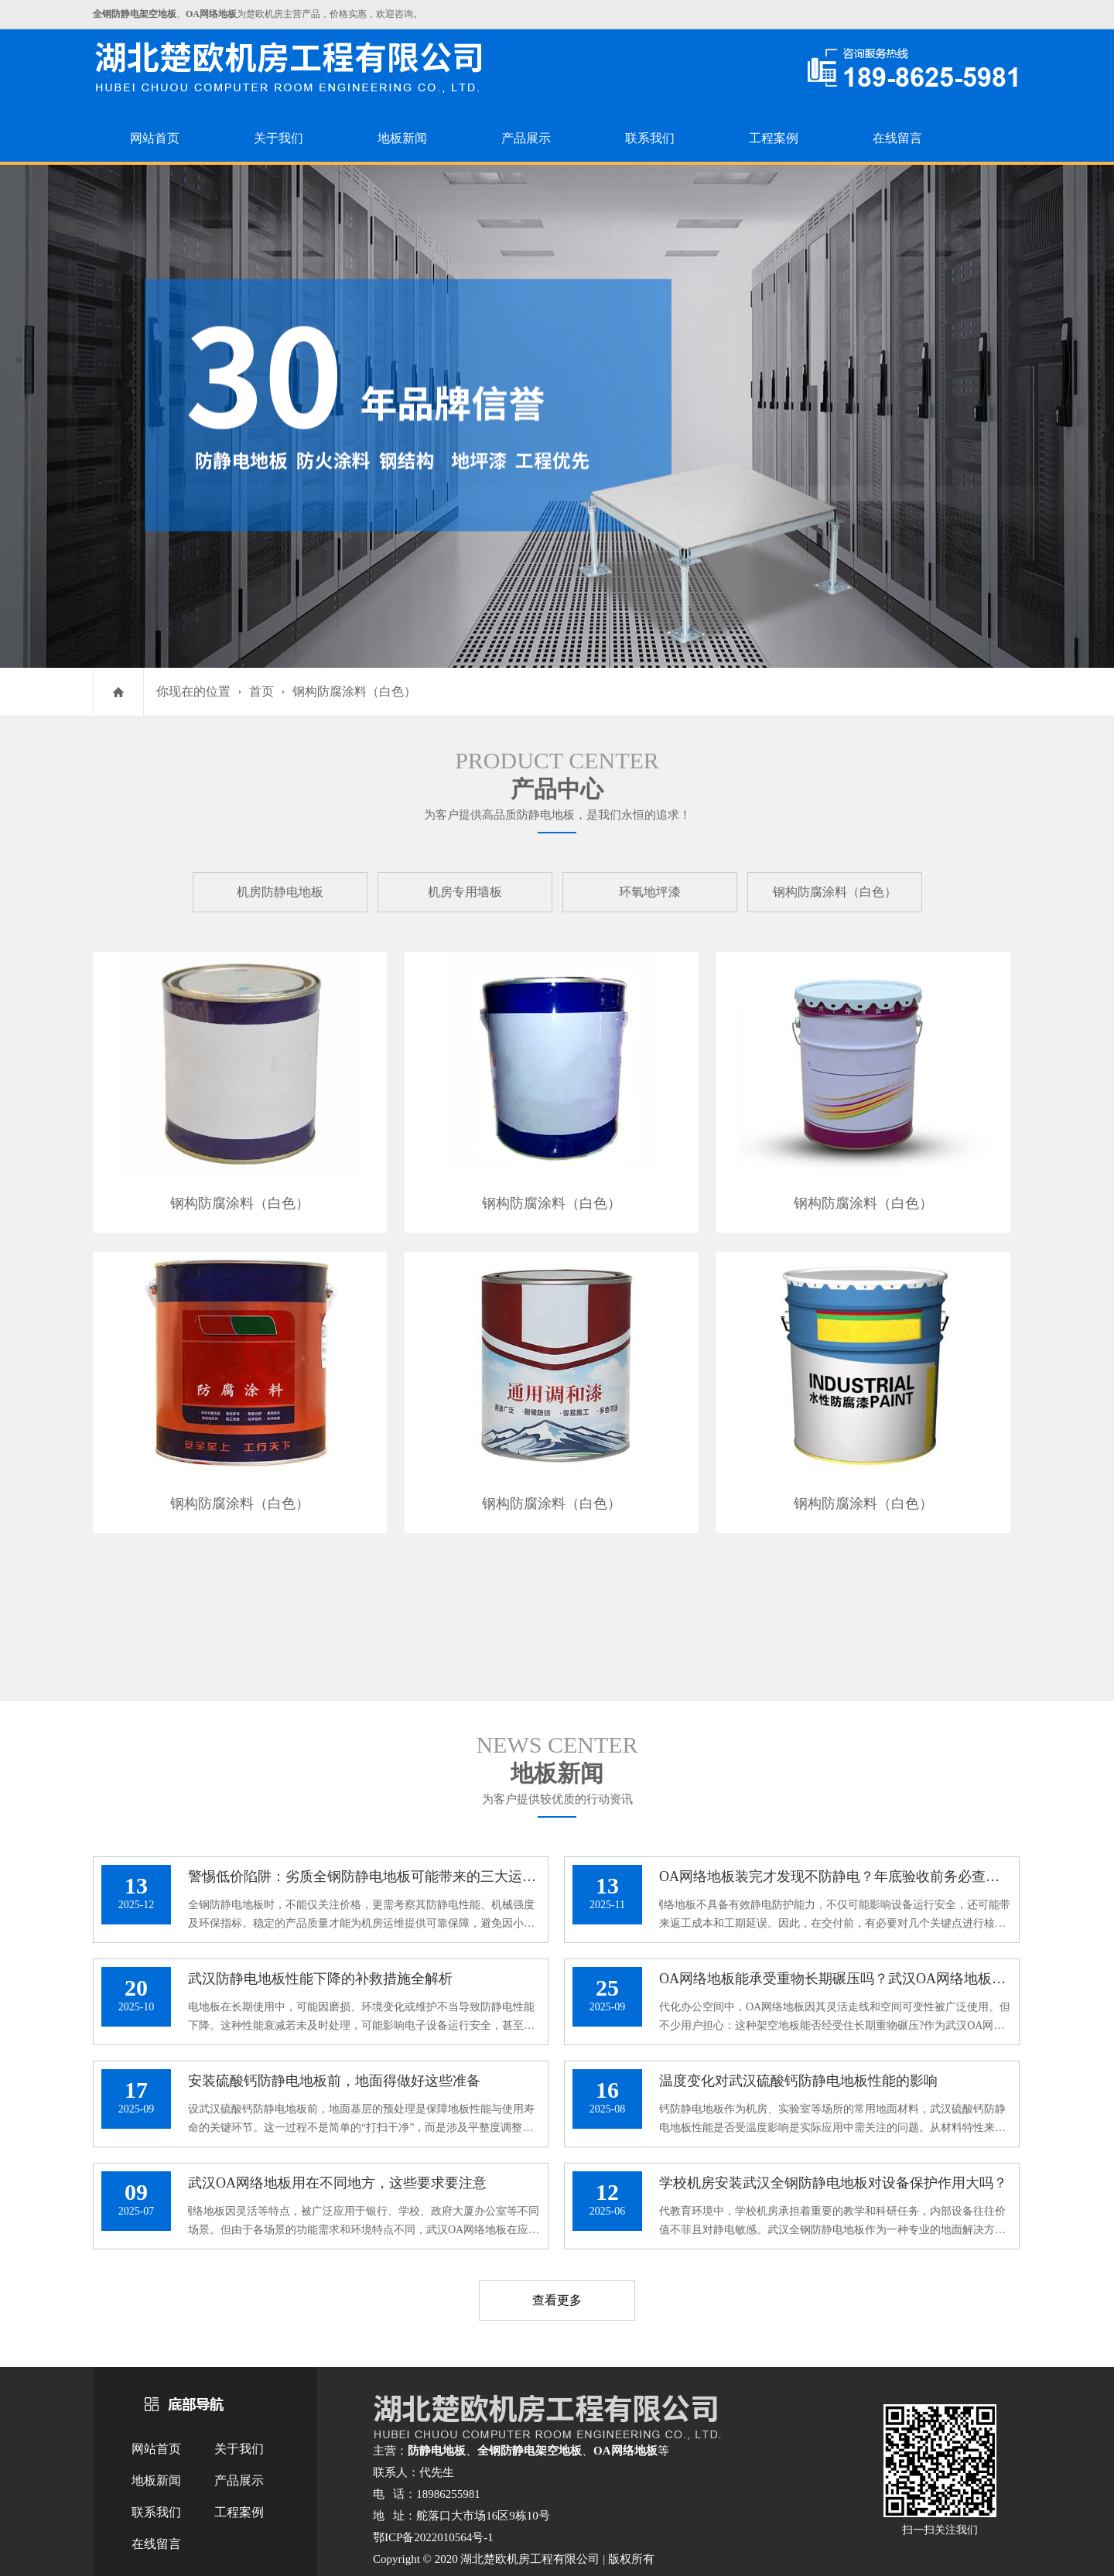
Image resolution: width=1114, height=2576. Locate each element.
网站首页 (154, 138)
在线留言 (897, 138)
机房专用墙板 (465, 891)
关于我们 (278, 138)
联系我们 (650, 138)
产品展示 (526, 138)
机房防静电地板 (280, 891)
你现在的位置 (193, 691)
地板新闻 (402, 138)
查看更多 (557, 2300)
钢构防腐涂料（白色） (354, 691)
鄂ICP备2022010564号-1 (433, 2537)
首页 (261, 691)
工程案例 (773, 138)
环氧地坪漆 (650, 891)
